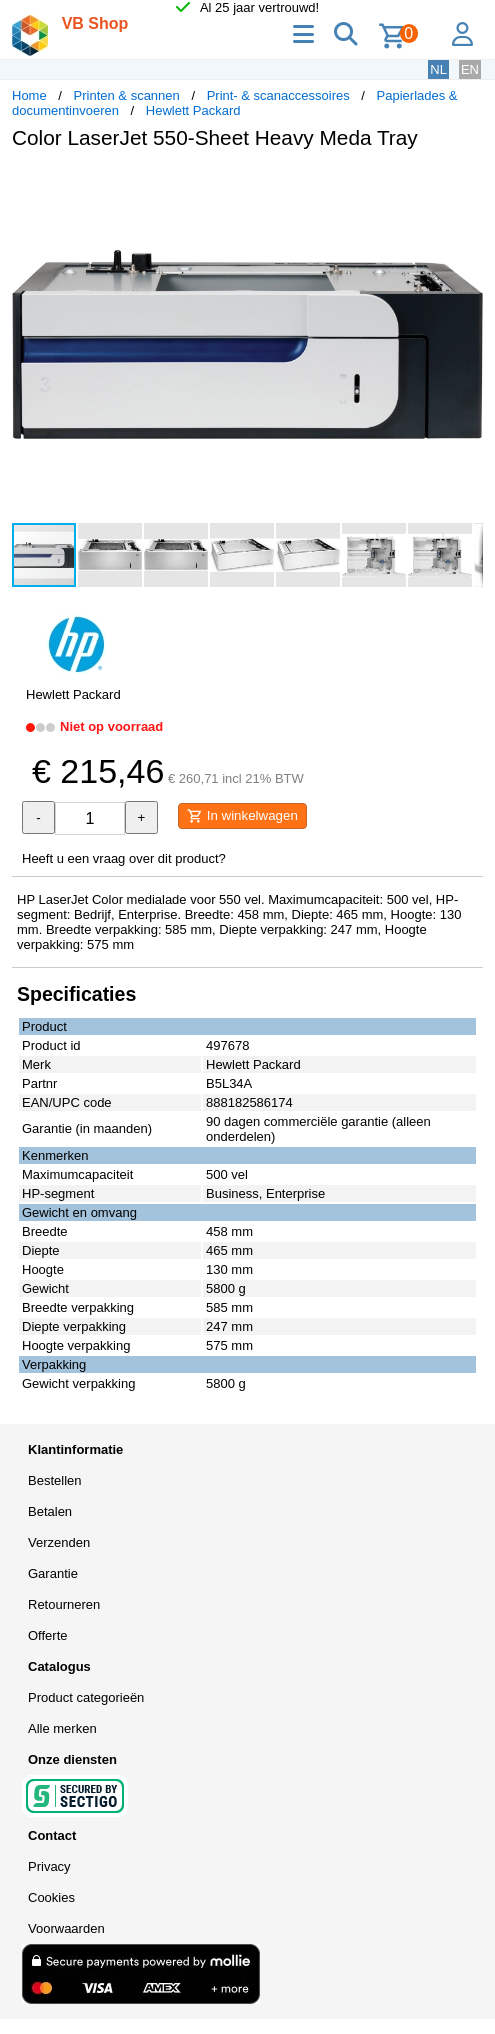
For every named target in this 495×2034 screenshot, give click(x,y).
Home (29, 95)
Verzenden (59, 1542)
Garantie (53, 1573)
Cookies (51, 1897)
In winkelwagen (242, 816)
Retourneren (64, 1604)
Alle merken (62, 1728)
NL (438, 69)
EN (470, 69)
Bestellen (54, 1480)
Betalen (50, 1511)
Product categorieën (86, 1697)
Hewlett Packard (193, 110)
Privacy (49, 1866)
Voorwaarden (66, 1928)
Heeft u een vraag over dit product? (124, 858)
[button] (465, 186)
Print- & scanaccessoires (278, 95)
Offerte (48, 1635)
